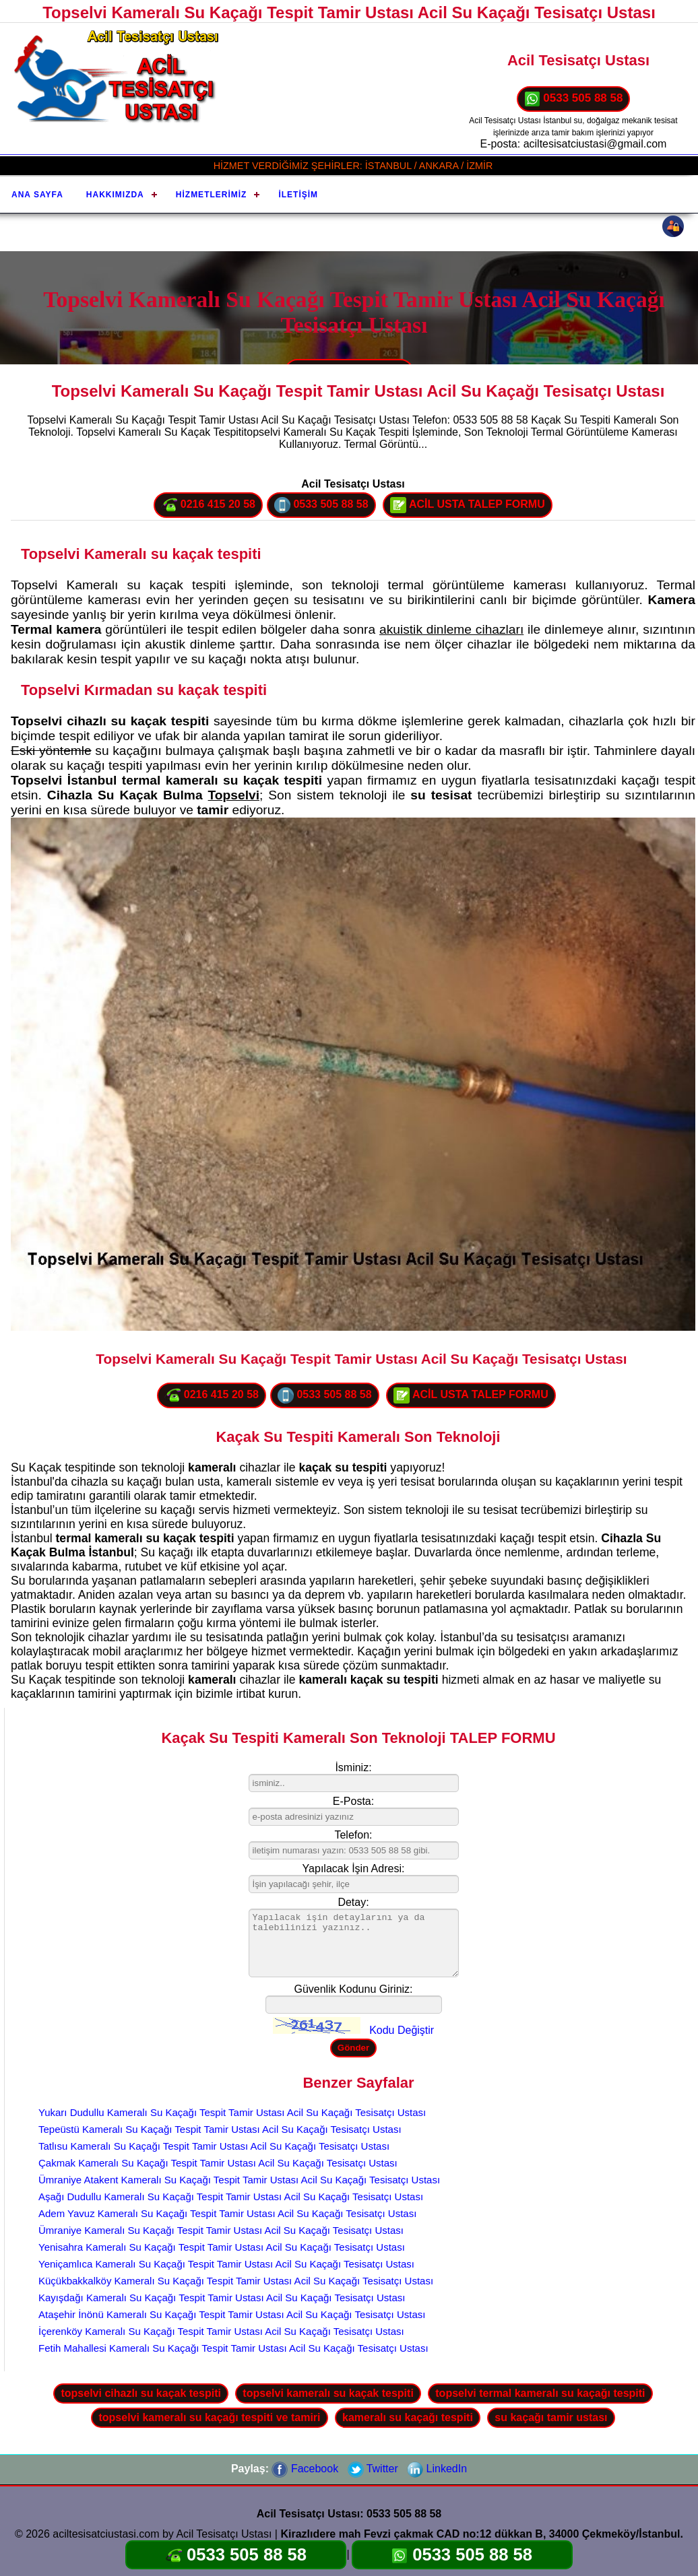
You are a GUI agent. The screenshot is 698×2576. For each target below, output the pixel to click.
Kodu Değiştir (401, 2030)
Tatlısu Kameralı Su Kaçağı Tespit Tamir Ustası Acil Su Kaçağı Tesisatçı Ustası (213, 2146)
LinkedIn (437, 2468)
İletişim (298, 194)
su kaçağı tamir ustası (551, 2417)
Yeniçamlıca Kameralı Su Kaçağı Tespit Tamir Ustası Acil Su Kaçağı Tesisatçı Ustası (226, 2264)
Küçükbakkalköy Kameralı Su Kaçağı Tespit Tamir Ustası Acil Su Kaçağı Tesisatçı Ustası (235, 2280)
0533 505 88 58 (573, 99)
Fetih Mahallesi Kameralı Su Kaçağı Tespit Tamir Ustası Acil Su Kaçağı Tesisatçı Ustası (233, 2348)
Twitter (373, 2468)
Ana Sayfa (37, 194)
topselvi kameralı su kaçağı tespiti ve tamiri (209, 2417)
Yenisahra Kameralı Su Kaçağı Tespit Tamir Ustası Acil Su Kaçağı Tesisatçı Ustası (221, 2247)
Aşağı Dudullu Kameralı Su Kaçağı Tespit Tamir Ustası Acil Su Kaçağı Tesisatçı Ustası (230, 2196)
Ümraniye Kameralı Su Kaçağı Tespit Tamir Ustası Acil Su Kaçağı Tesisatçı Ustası (221, 2230)
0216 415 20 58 (208, 505)
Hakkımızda (115, 194)
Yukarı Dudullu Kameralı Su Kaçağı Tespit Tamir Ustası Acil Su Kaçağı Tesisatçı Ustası (232, 2112)
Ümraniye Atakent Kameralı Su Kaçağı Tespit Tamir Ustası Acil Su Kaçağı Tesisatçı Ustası (239, 2179)
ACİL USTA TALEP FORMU (467, 505)
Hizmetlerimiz (211, 194)
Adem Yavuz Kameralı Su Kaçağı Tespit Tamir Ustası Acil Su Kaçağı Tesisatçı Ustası (227, 2213)
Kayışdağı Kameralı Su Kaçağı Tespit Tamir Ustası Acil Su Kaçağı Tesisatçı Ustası (221, 2297)
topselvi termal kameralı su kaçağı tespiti (540, 2393)
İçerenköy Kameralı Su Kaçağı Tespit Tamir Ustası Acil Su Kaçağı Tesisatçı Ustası (221, 2331)
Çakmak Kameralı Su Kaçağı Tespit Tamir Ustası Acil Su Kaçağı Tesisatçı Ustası (218, 2163)
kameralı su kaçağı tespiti (407, 2417)
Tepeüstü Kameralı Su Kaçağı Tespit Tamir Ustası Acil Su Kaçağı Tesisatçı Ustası (220, 2129)
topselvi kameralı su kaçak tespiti (328, 2393)
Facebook (305, 2468)
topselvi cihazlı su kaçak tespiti (140, 2393)
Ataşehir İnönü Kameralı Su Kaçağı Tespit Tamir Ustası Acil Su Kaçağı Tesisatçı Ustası (231, 2314)
